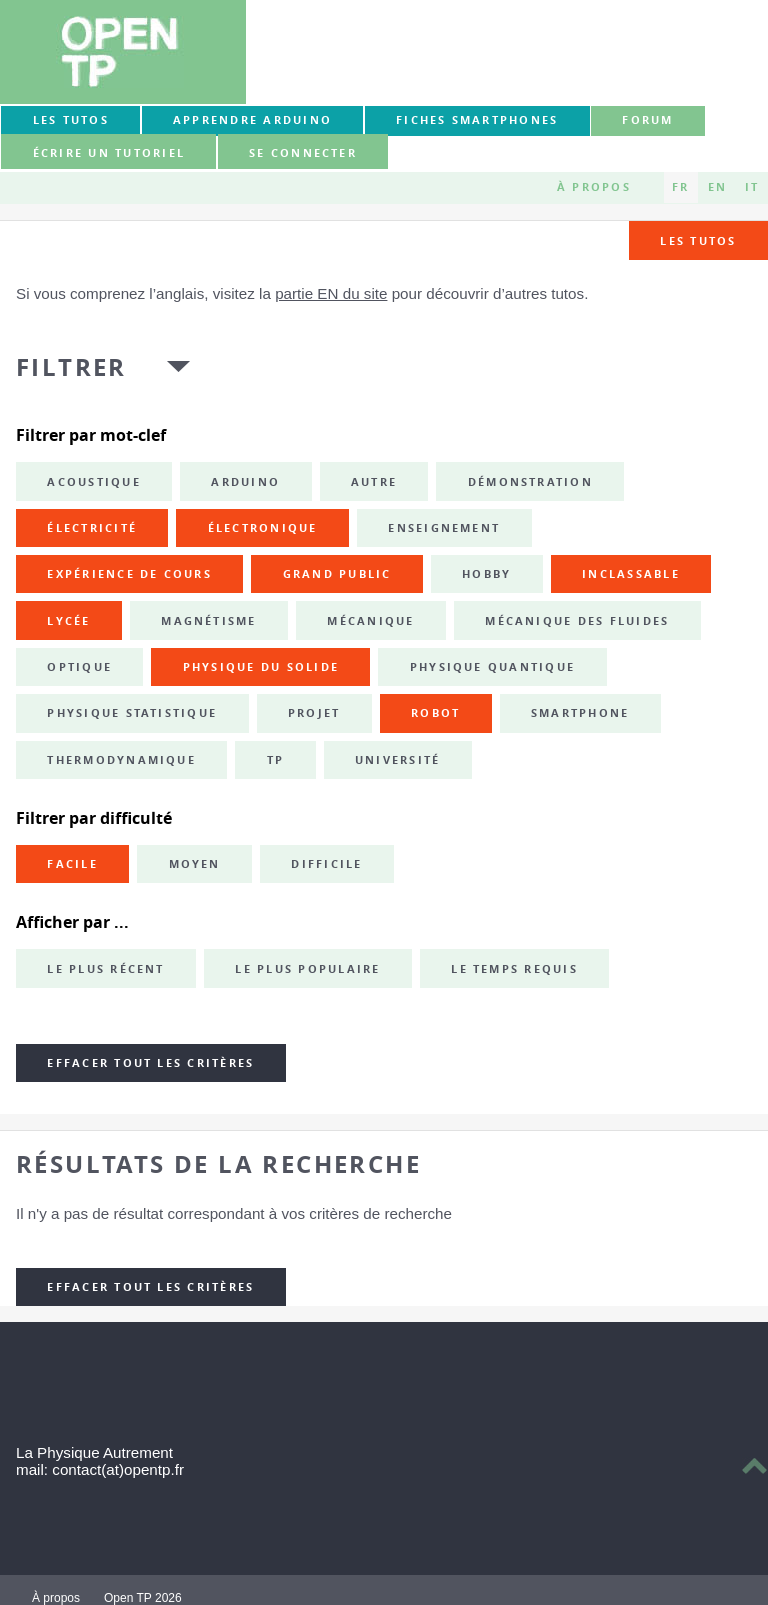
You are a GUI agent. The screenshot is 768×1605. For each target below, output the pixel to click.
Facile (72, 864)
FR (680, 187)
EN (717, 187)
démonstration (530, 482)
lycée (68, 621)
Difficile (326, 864)
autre (374, 482)
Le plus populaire (307, 969)
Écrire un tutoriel (109, 153)
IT (752, 187)
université (397, 760)
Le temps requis (514, 969)
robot (435, 713)
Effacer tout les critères (150, 1063)
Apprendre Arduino (252, 120)
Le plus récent (105, 969)
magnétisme (208, 621)
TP (275, 760)
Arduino (245, 482)
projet (314, 713)
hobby (486, 574)
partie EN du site (331, 293)
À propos (594, 187)
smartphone (580, 713)
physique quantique (492, 667)
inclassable (631, 574)
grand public (337, 574)
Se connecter (303, 153)
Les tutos (71, 120)
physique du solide (261, 667)
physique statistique (132, 713)
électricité (92, 528)
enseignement (444, 528)
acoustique (93, 482)
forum (647, 120)
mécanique (370, 621)
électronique (263, 528)
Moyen (195, 864)
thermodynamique (121, 760)
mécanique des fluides (577, 621)
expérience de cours (129, 574)
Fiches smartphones (477, 120)
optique (79, 667)
